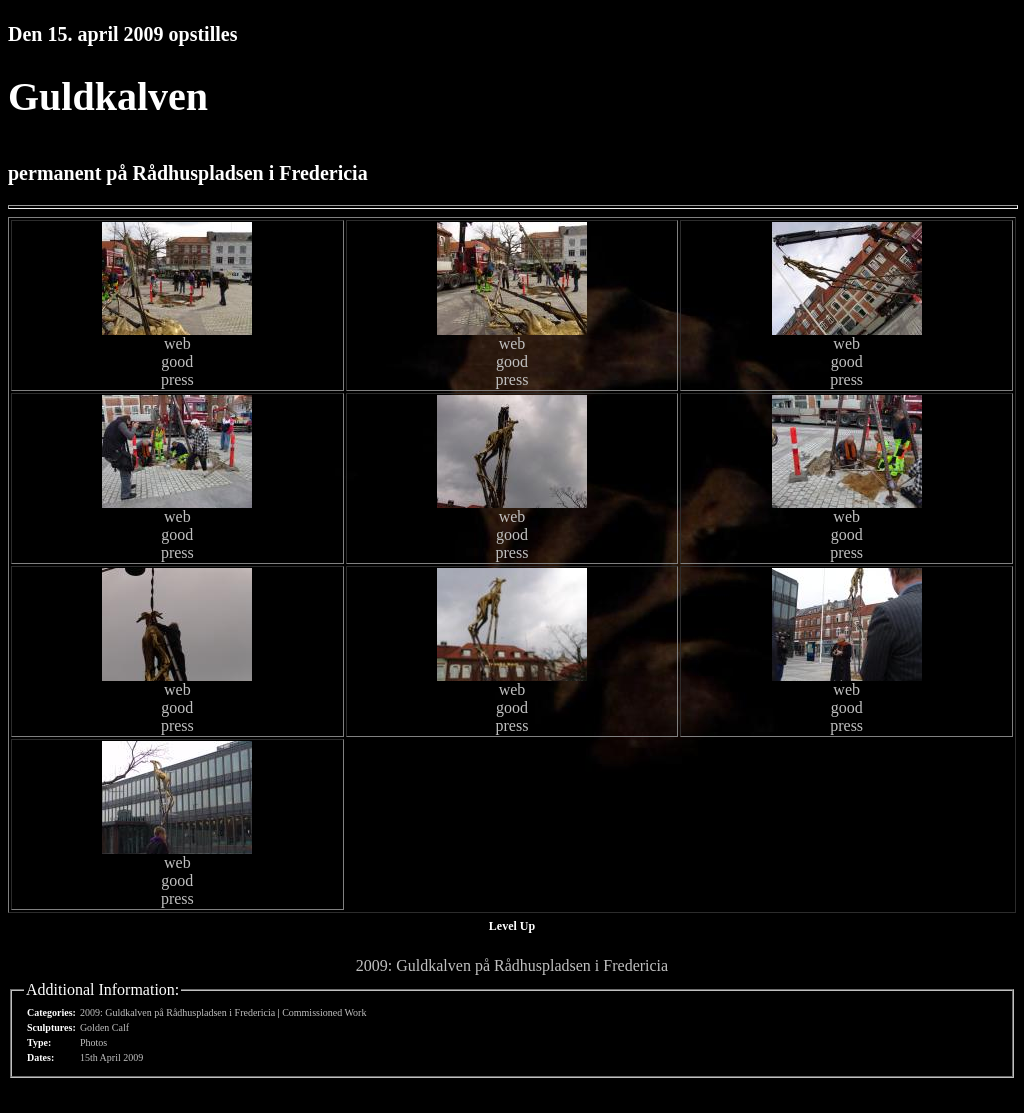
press (177, 379)
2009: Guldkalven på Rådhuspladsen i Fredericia (512, 965)
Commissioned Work (324, 1012)
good (177, 361)
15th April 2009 (111, 1057)
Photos (93, 1042)
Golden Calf (104, 1027)
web (177, 343)
